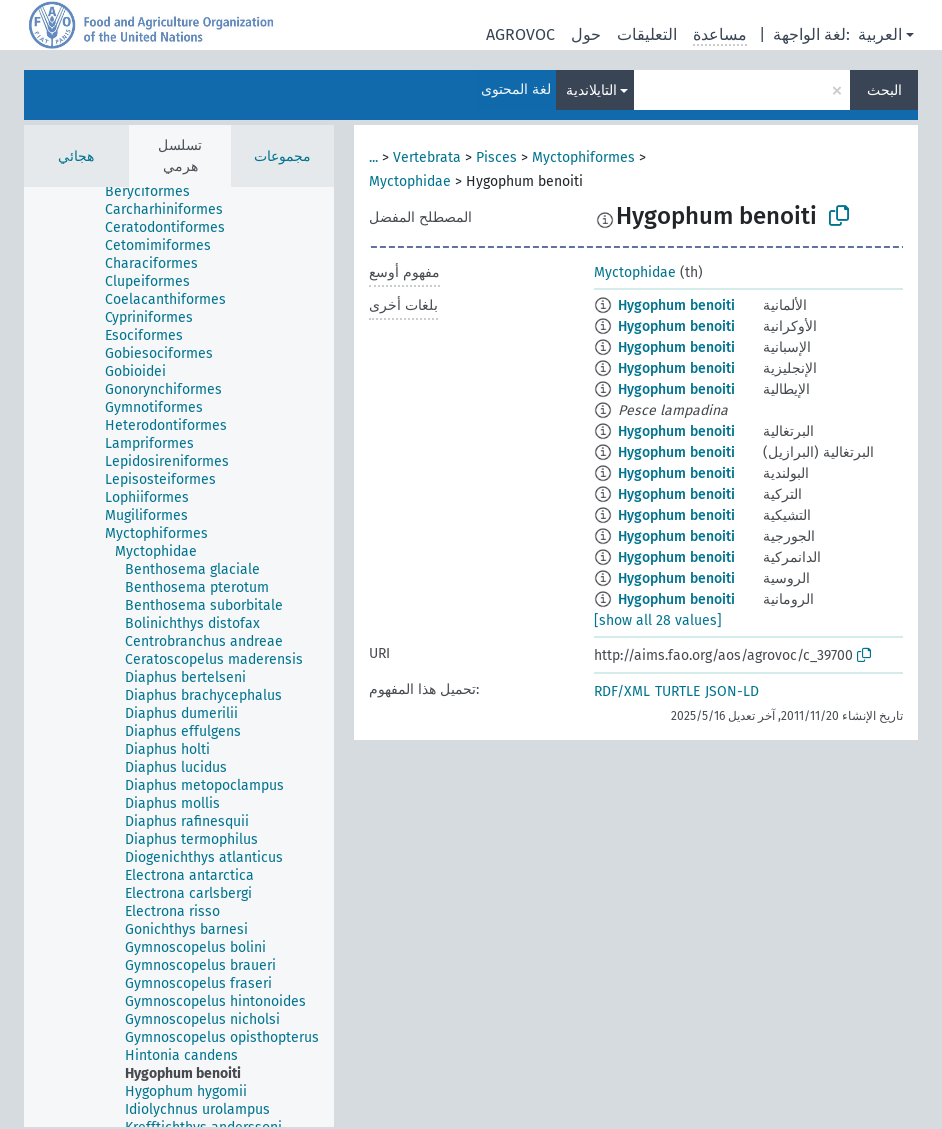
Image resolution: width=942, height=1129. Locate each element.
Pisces (496, 157)
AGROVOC (520, 34)
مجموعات (282, 156)
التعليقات (647, 34)
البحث (884, 90)
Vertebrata (427, 157)
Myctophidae (410, 181)
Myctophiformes (583, 157)
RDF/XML (622, 691)
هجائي (76, 156)
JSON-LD (732, 691)
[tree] (179, 657)
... (373, 157)
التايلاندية (591, 90)
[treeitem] (156, 192)
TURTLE (677, 691)
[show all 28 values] (658, 620)
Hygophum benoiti (676, 305)
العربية (880, 34)
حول (586, 34)
